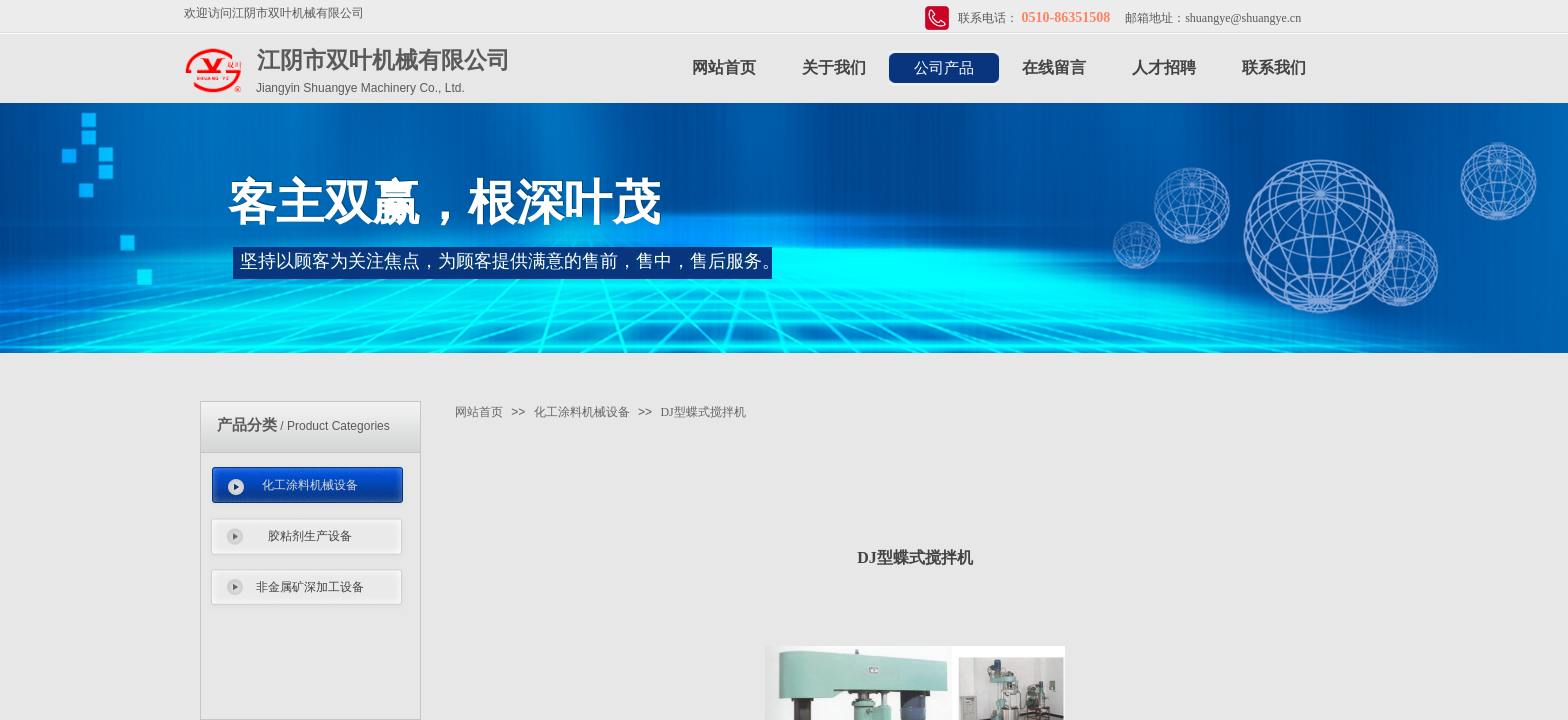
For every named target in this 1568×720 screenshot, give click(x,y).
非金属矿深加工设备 (310, 587)
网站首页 (724, 67)
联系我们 (1274, 67)
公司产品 (944, 68)
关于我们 (834, 67)
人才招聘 (1164, 67)
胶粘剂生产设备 (310, 536)
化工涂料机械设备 (310, 485)
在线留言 (1054, 67)
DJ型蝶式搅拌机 (702, 412)
